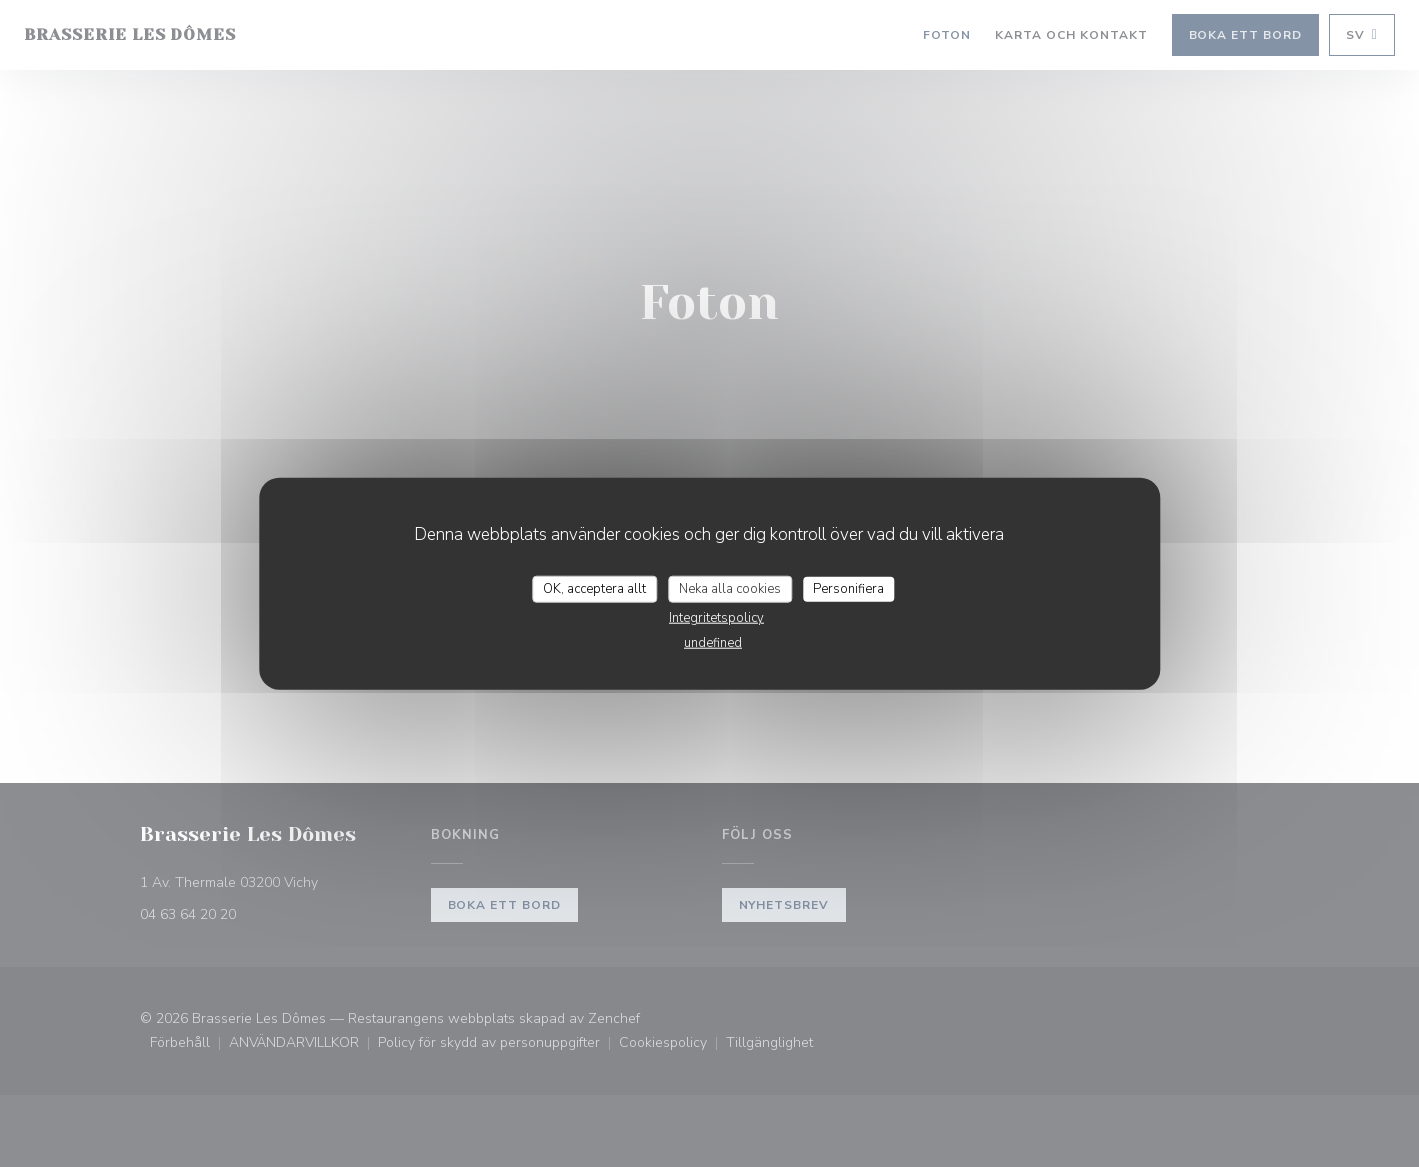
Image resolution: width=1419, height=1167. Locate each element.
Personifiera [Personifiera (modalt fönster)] (848, 588)
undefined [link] (713, 643)
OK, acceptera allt (594, 588)
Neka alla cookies (730, 588)
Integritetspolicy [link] (716, 618)
